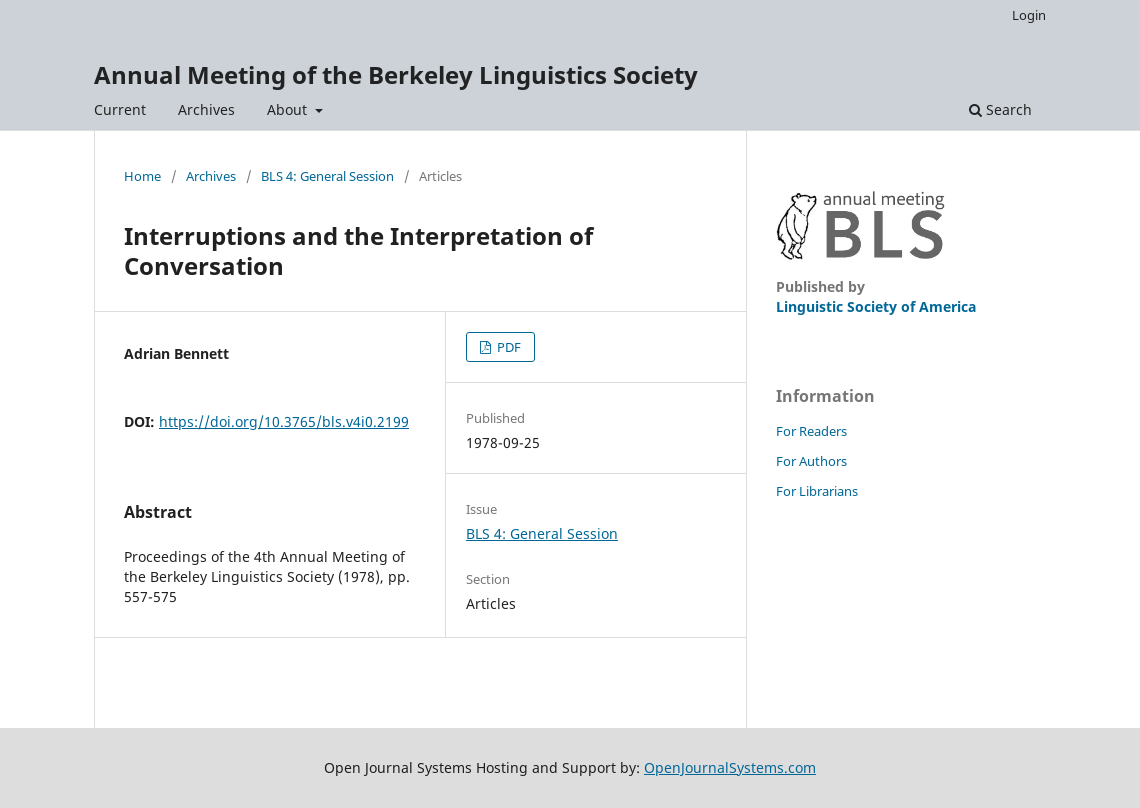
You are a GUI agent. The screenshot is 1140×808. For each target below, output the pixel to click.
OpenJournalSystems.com (730, 767)
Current (120, 109)
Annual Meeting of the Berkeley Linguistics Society (396, 74)
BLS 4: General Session (327, 176)
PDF (507, 347)
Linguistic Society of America (876, 306)
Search (1000, 109)
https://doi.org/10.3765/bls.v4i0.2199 (284, 421)
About (289, 109)
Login (1029, 15)
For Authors (811, 461)
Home (142, 176)
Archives (206, 109)
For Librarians (817, 491)
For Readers (811, 431)
